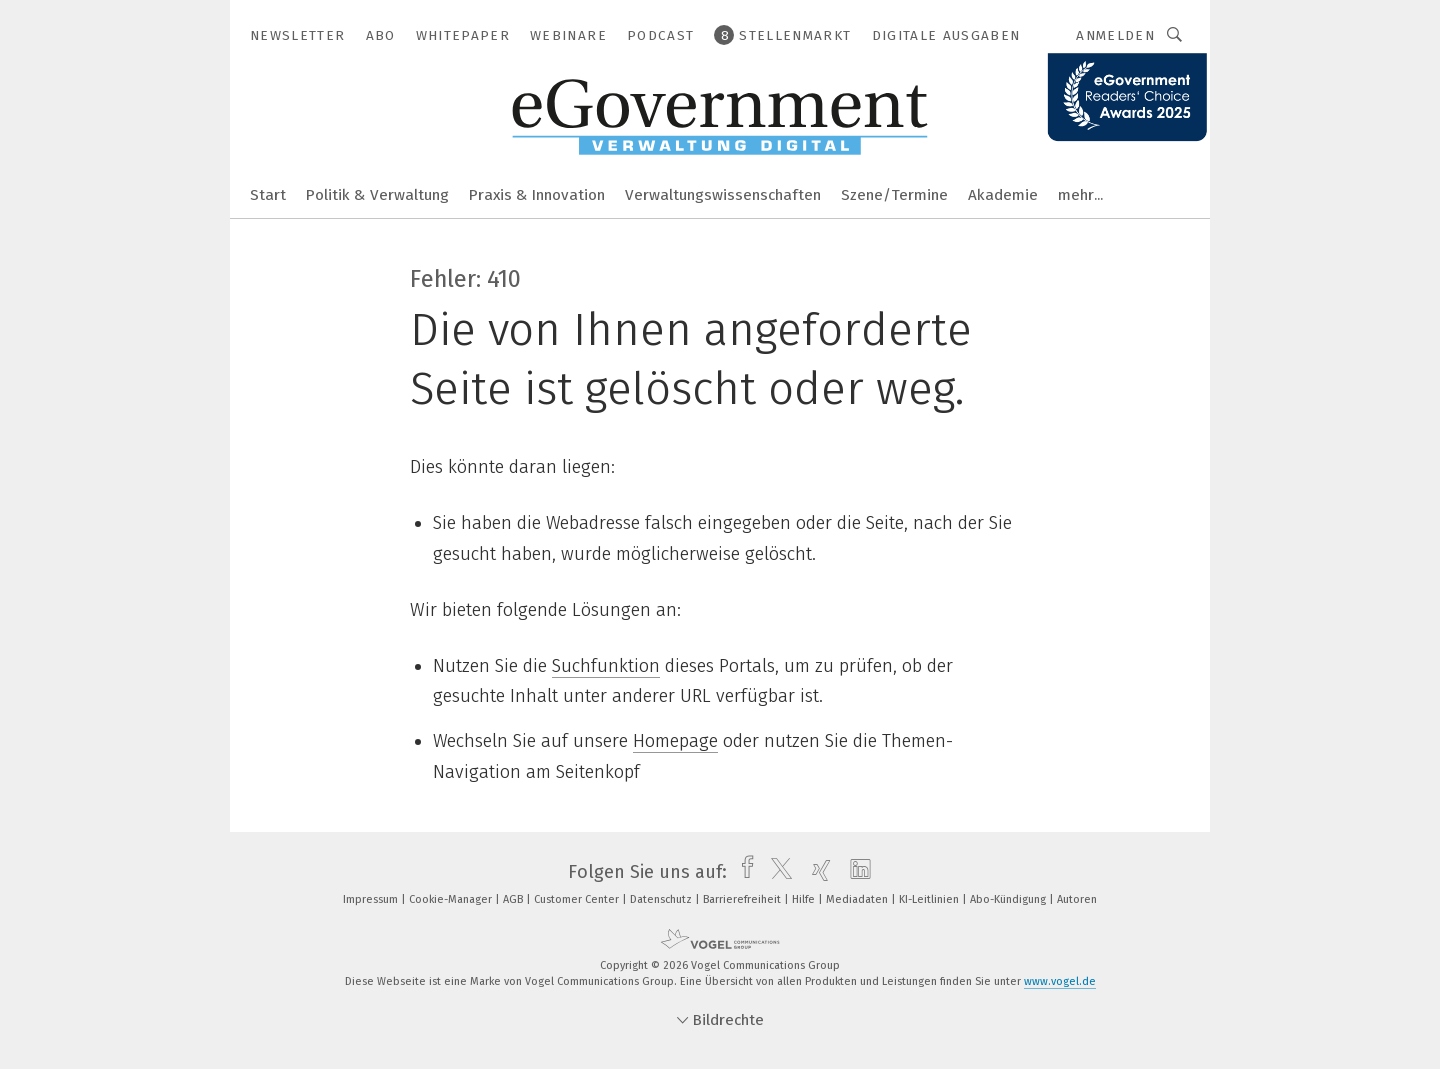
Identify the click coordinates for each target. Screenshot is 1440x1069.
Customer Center (578, 899)
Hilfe (805, 899)
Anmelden (1115, 35)
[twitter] (776, 872)
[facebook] (742, 872)
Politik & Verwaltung (377, 195)
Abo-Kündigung (1009, 899)
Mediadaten (858, 899)
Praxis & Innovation (537, 195)
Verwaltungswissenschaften (723, 195)
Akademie (1003, 195)
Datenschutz (662, 899)
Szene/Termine (894, 195)
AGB (514, 899)
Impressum (372, 899)
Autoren (1077, 899)
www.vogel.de (1060, 981)
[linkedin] (855, 872)
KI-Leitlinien (930, 899)
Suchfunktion (606, 666)
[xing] (816, 872)
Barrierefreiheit (743, 899)
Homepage (675, 741)
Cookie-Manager (452, 899)
